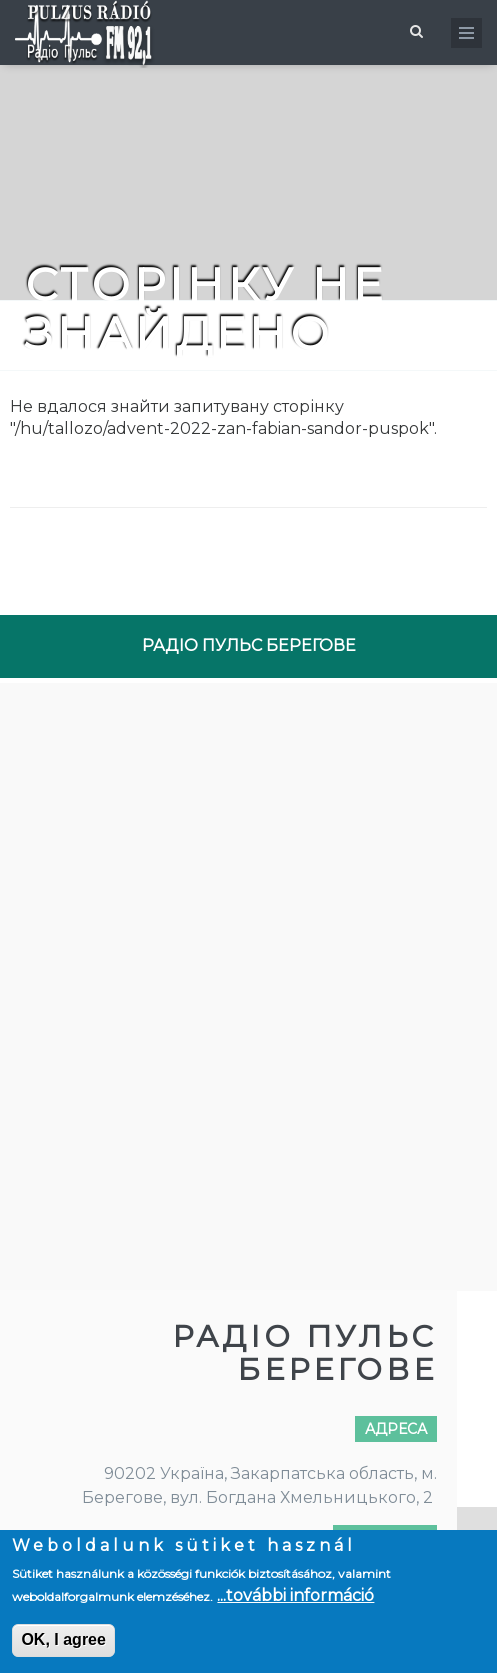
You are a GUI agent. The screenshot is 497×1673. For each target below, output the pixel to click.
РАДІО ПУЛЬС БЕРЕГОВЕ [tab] (249, 645)
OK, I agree (63, 1639)
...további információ (295, 1595)
